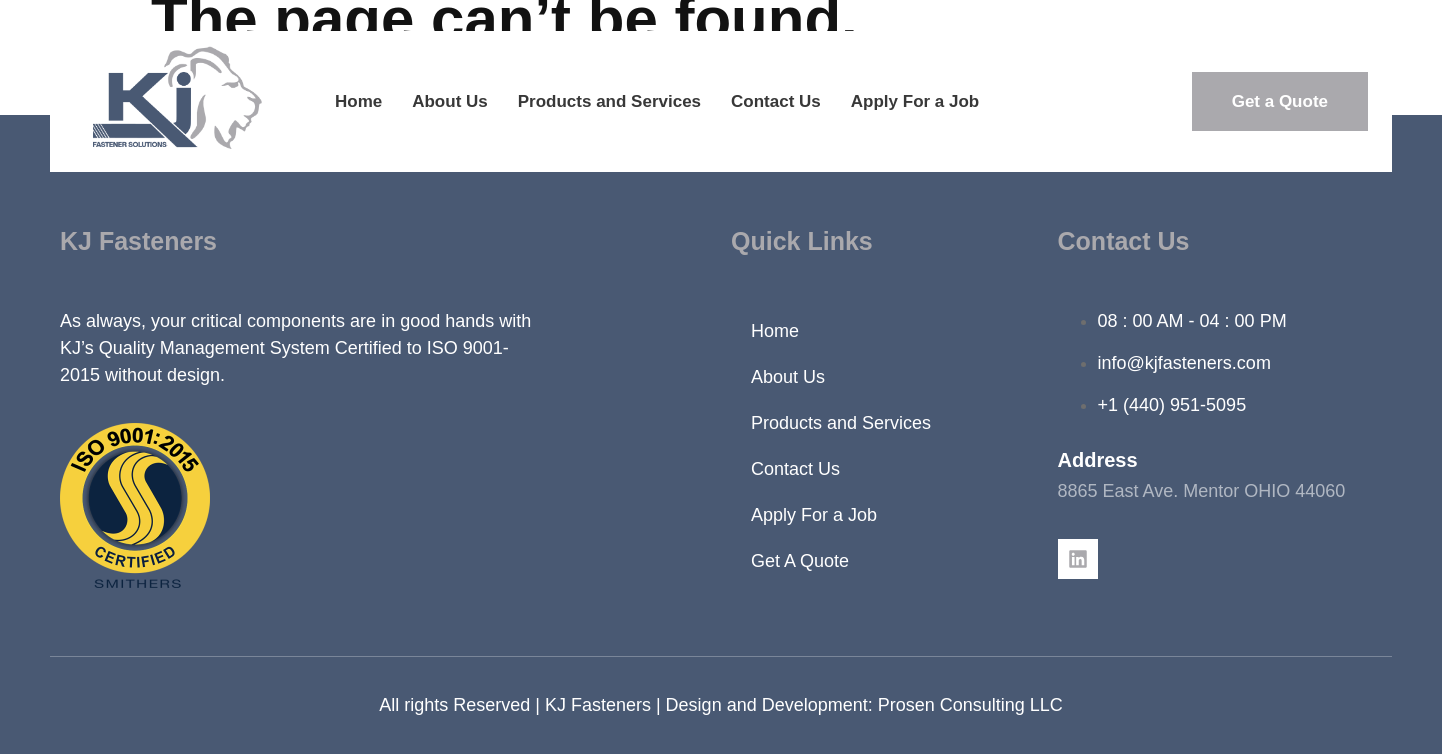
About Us (450, 101)
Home (358, 101)
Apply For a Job (915, 101)
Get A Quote (800, 561)
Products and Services (609, 101)
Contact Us (776, 101)
